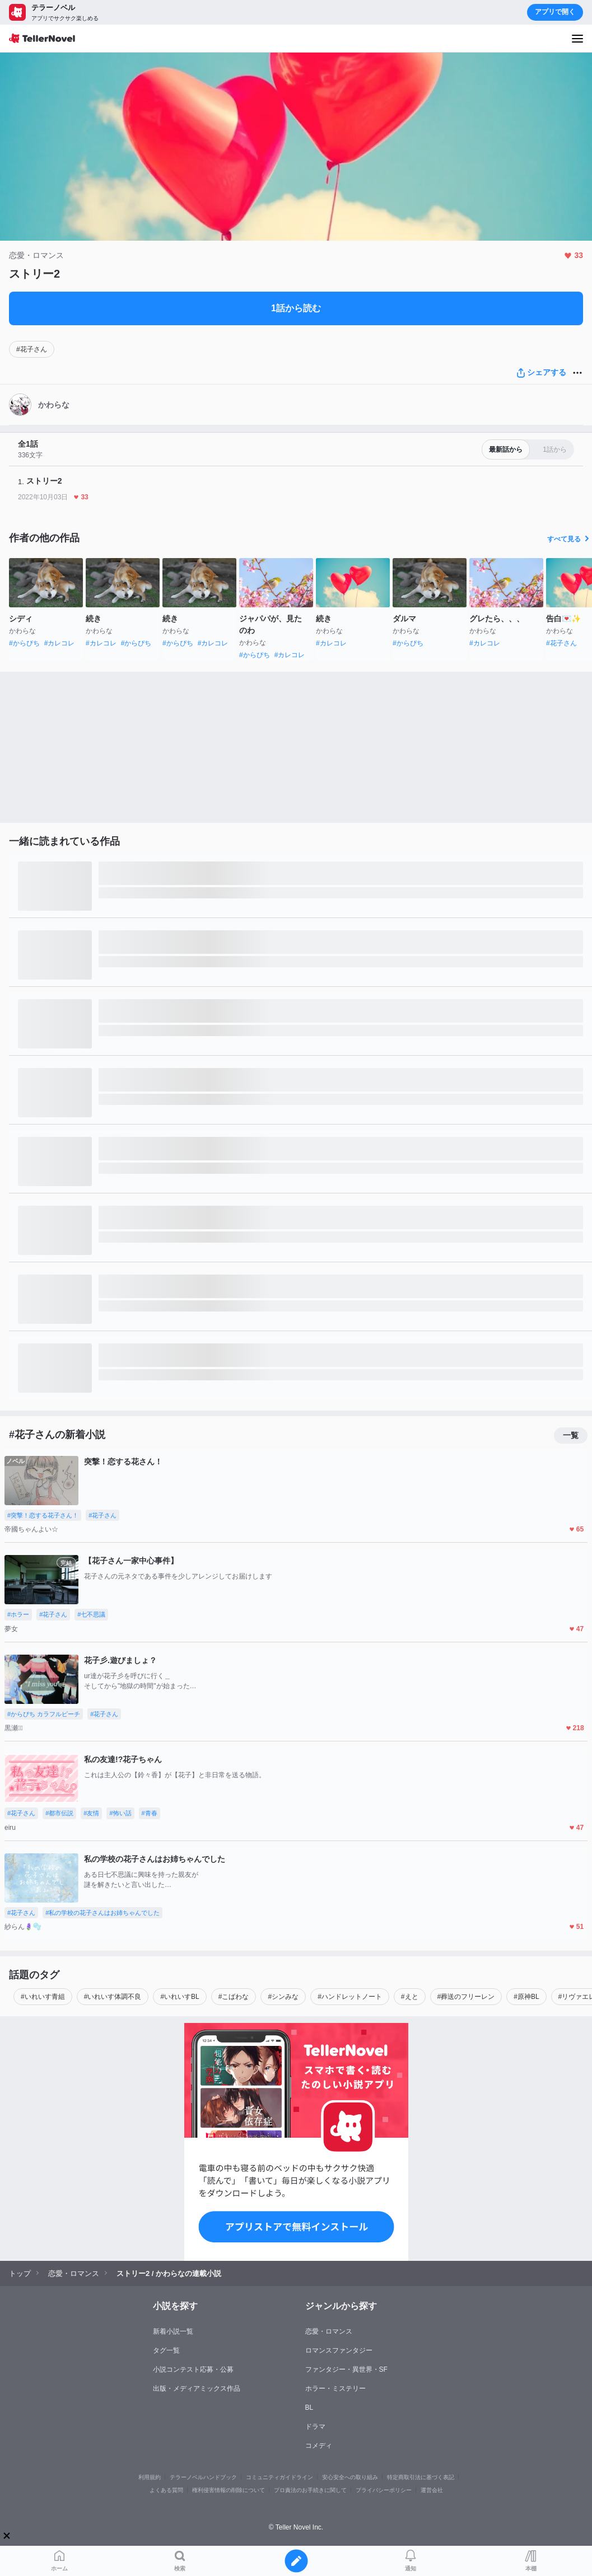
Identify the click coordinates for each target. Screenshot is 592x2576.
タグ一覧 (166, 2350)
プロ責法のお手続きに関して (310, 2490)
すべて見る (569, 539)
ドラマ (315, 2426)
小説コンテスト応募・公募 (193, 2369)
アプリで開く (555, 12)
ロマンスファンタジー (338, 2350)
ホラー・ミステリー (335, 2388)
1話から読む (296, 308)
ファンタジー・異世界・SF (346, 2369)
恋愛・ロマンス (328, 2331)
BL (309, 2407)
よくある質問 (166, 2490)
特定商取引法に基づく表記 (420, 2477)
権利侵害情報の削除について (228, 2490)
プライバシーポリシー (384, 2490)
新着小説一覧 (173, 2331)
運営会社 (432, 2490)
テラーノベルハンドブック (203, 2477)
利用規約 (149, 2477)
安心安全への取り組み (350, 2477)
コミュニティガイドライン (279, 2477)
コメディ (318, 2445)
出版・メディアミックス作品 (196, 2388)
